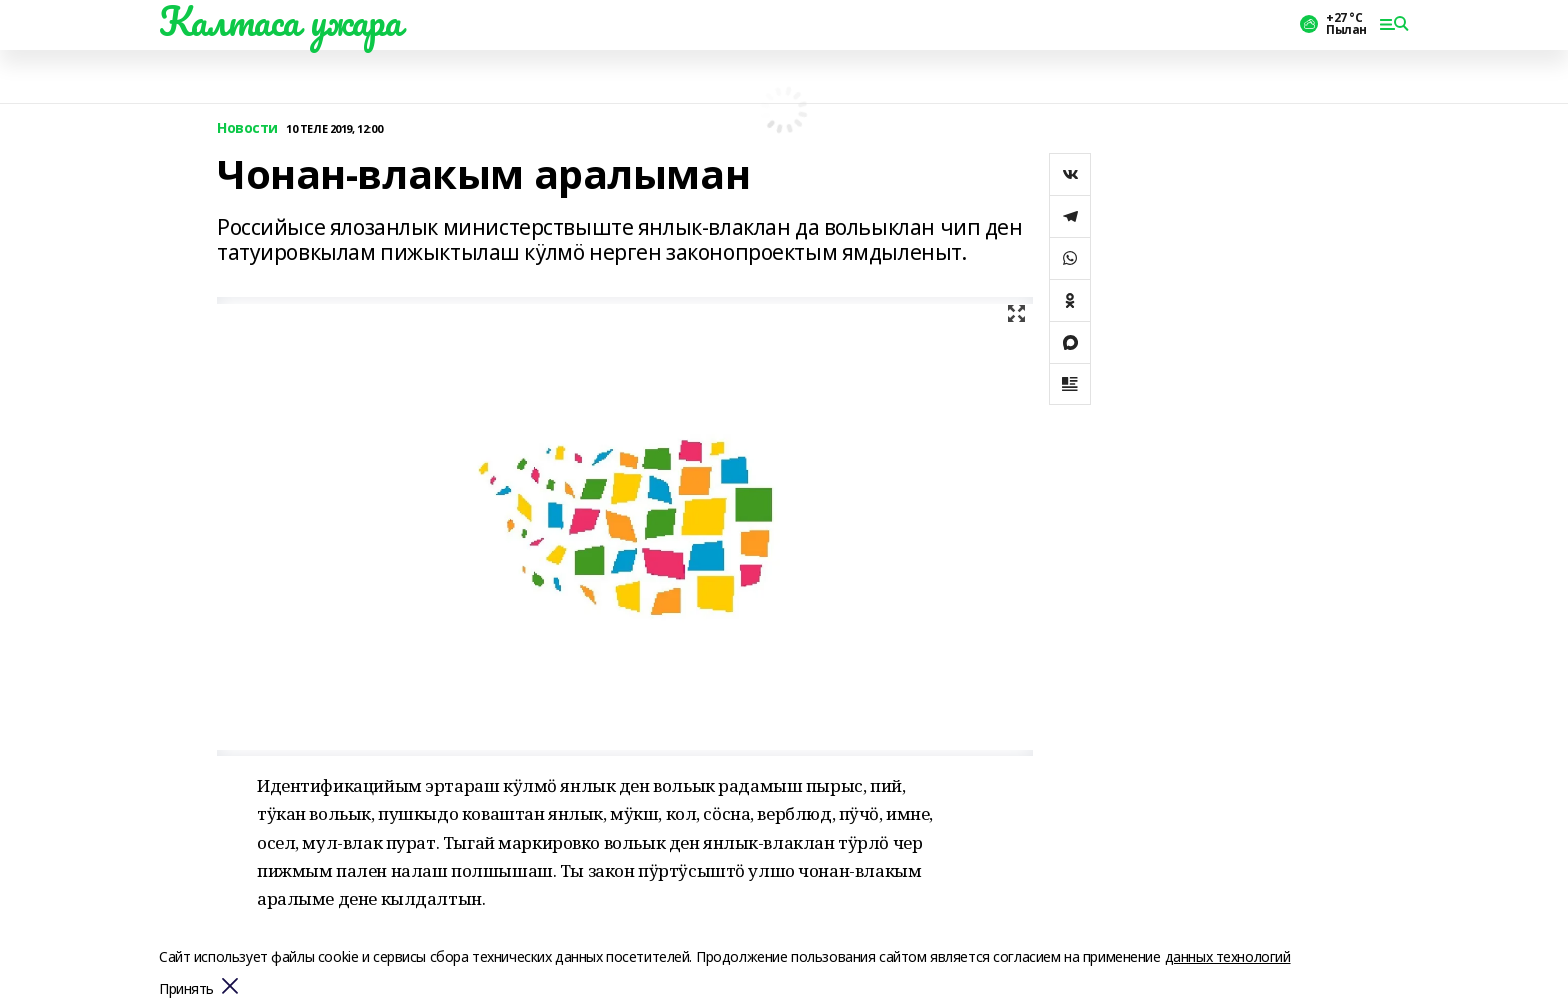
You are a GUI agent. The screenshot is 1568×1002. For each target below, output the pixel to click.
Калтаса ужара (280, 21)
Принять (186, 989)
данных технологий (1228, 956)
